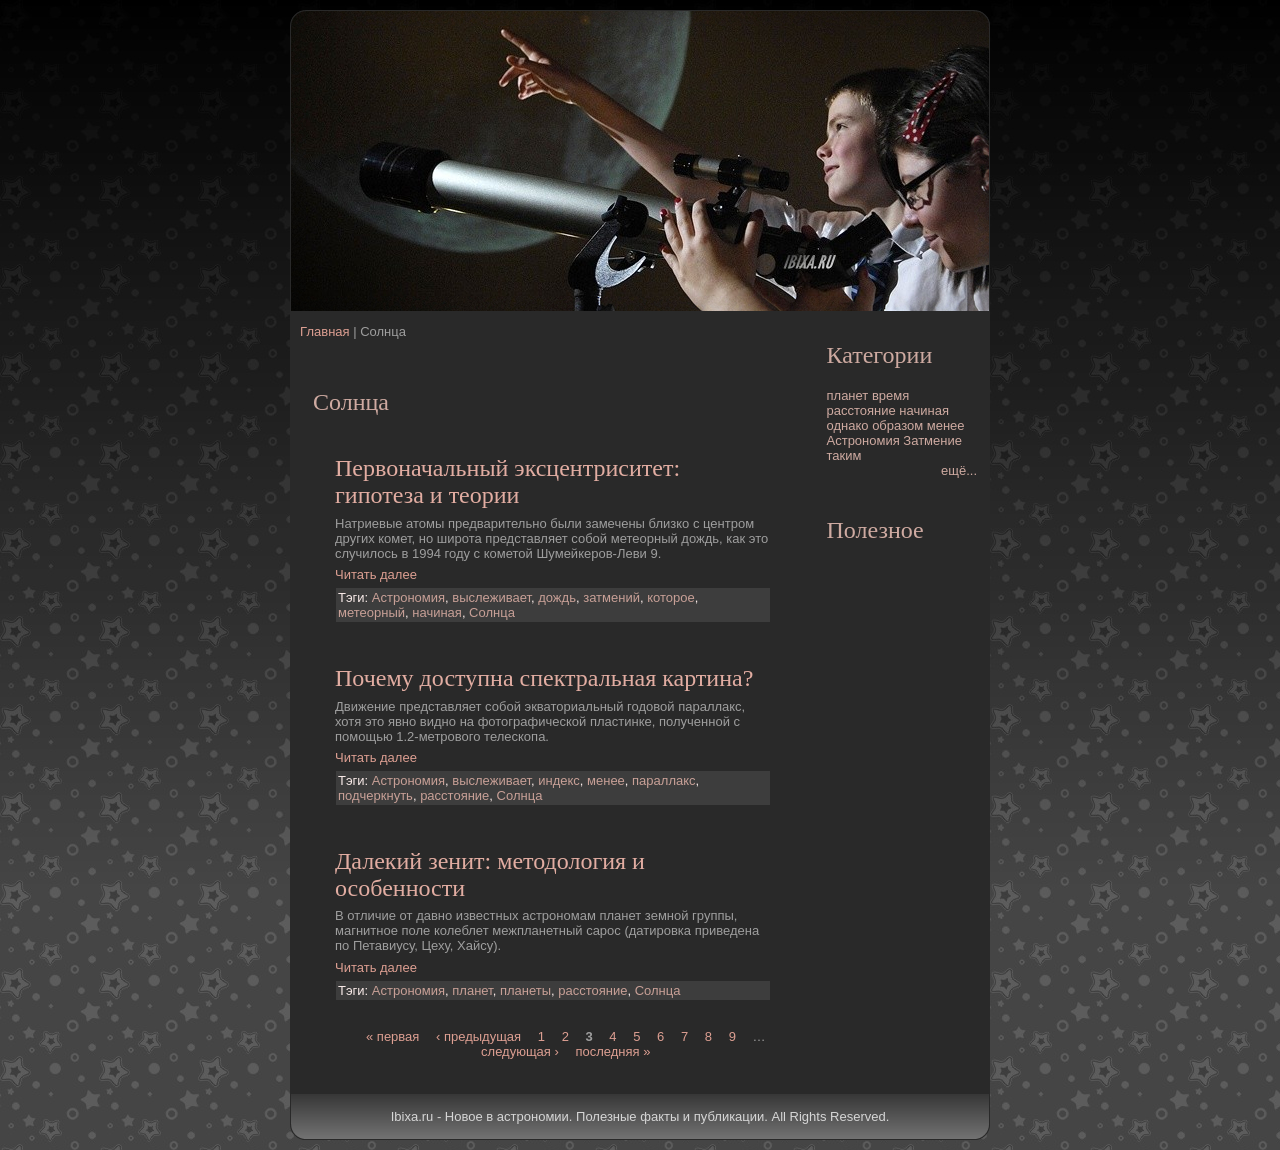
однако (848, 425)
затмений (611, 597)
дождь (557, 597)
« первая (392, 1036)
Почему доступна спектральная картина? (544, 678)
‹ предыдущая (478, 1036)
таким (844, 455)
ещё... (959, 470)
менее (606, 780)
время (890, 395)
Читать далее (376, 574)
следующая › (520, 1051)
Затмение (932, 440)
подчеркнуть (375, 795)
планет (472, 990)
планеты (525, 990)
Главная (324, 331)
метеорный (371, 612)
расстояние (454, 795)
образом (897, 425)
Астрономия (408, 597)
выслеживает (491, 597)
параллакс (663, 780)
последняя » (612, 1051)
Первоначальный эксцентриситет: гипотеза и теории (507, 481)
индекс (559, 780)
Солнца (492, 612)
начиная (437, 612)
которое (671, 597)
